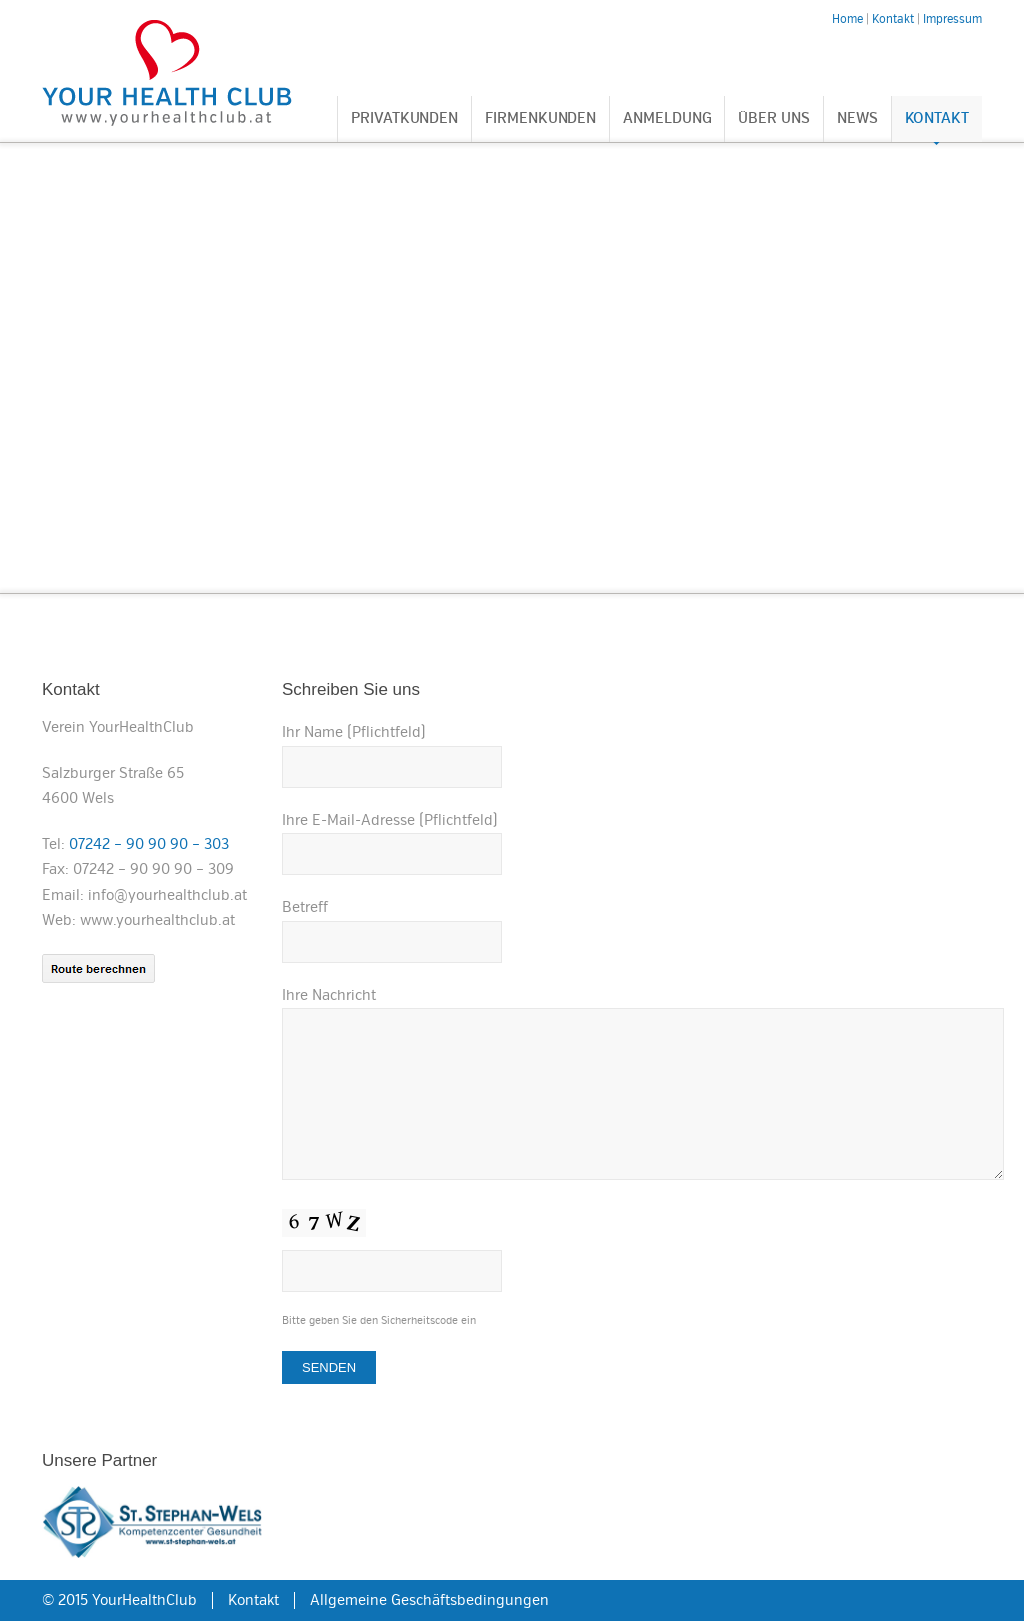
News (857, 118)
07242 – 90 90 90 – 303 (149, 844)
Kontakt (937, 118)
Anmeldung (667, 118)
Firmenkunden (540, 118)
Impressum (952, 19)
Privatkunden (404, 118)
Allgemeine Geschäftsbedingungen (429, 1600)
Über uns (773, 118)
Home (847, 19)
